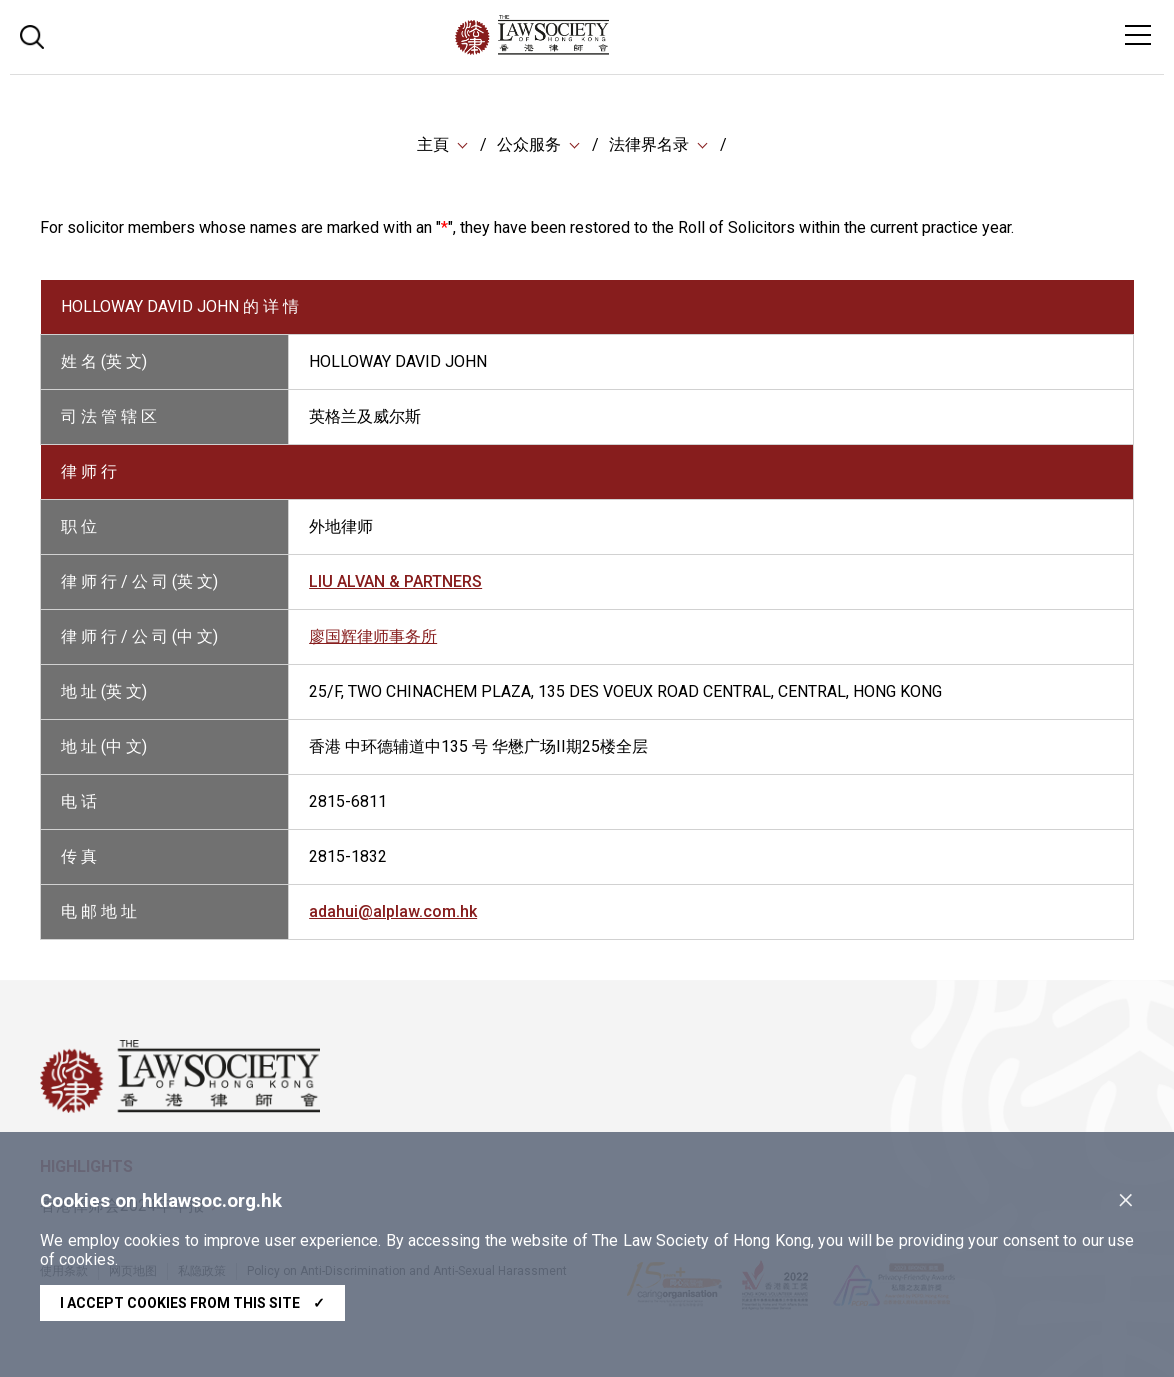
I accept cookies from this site (192, 1303)
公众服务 (529, 144)
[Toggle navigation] (1138, 35)
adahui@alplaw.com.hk (393, 911)
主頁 (433, 144)
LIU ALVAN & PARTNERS (395, 581)
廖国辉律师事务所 (373, 636)
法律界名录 (649, 144)
